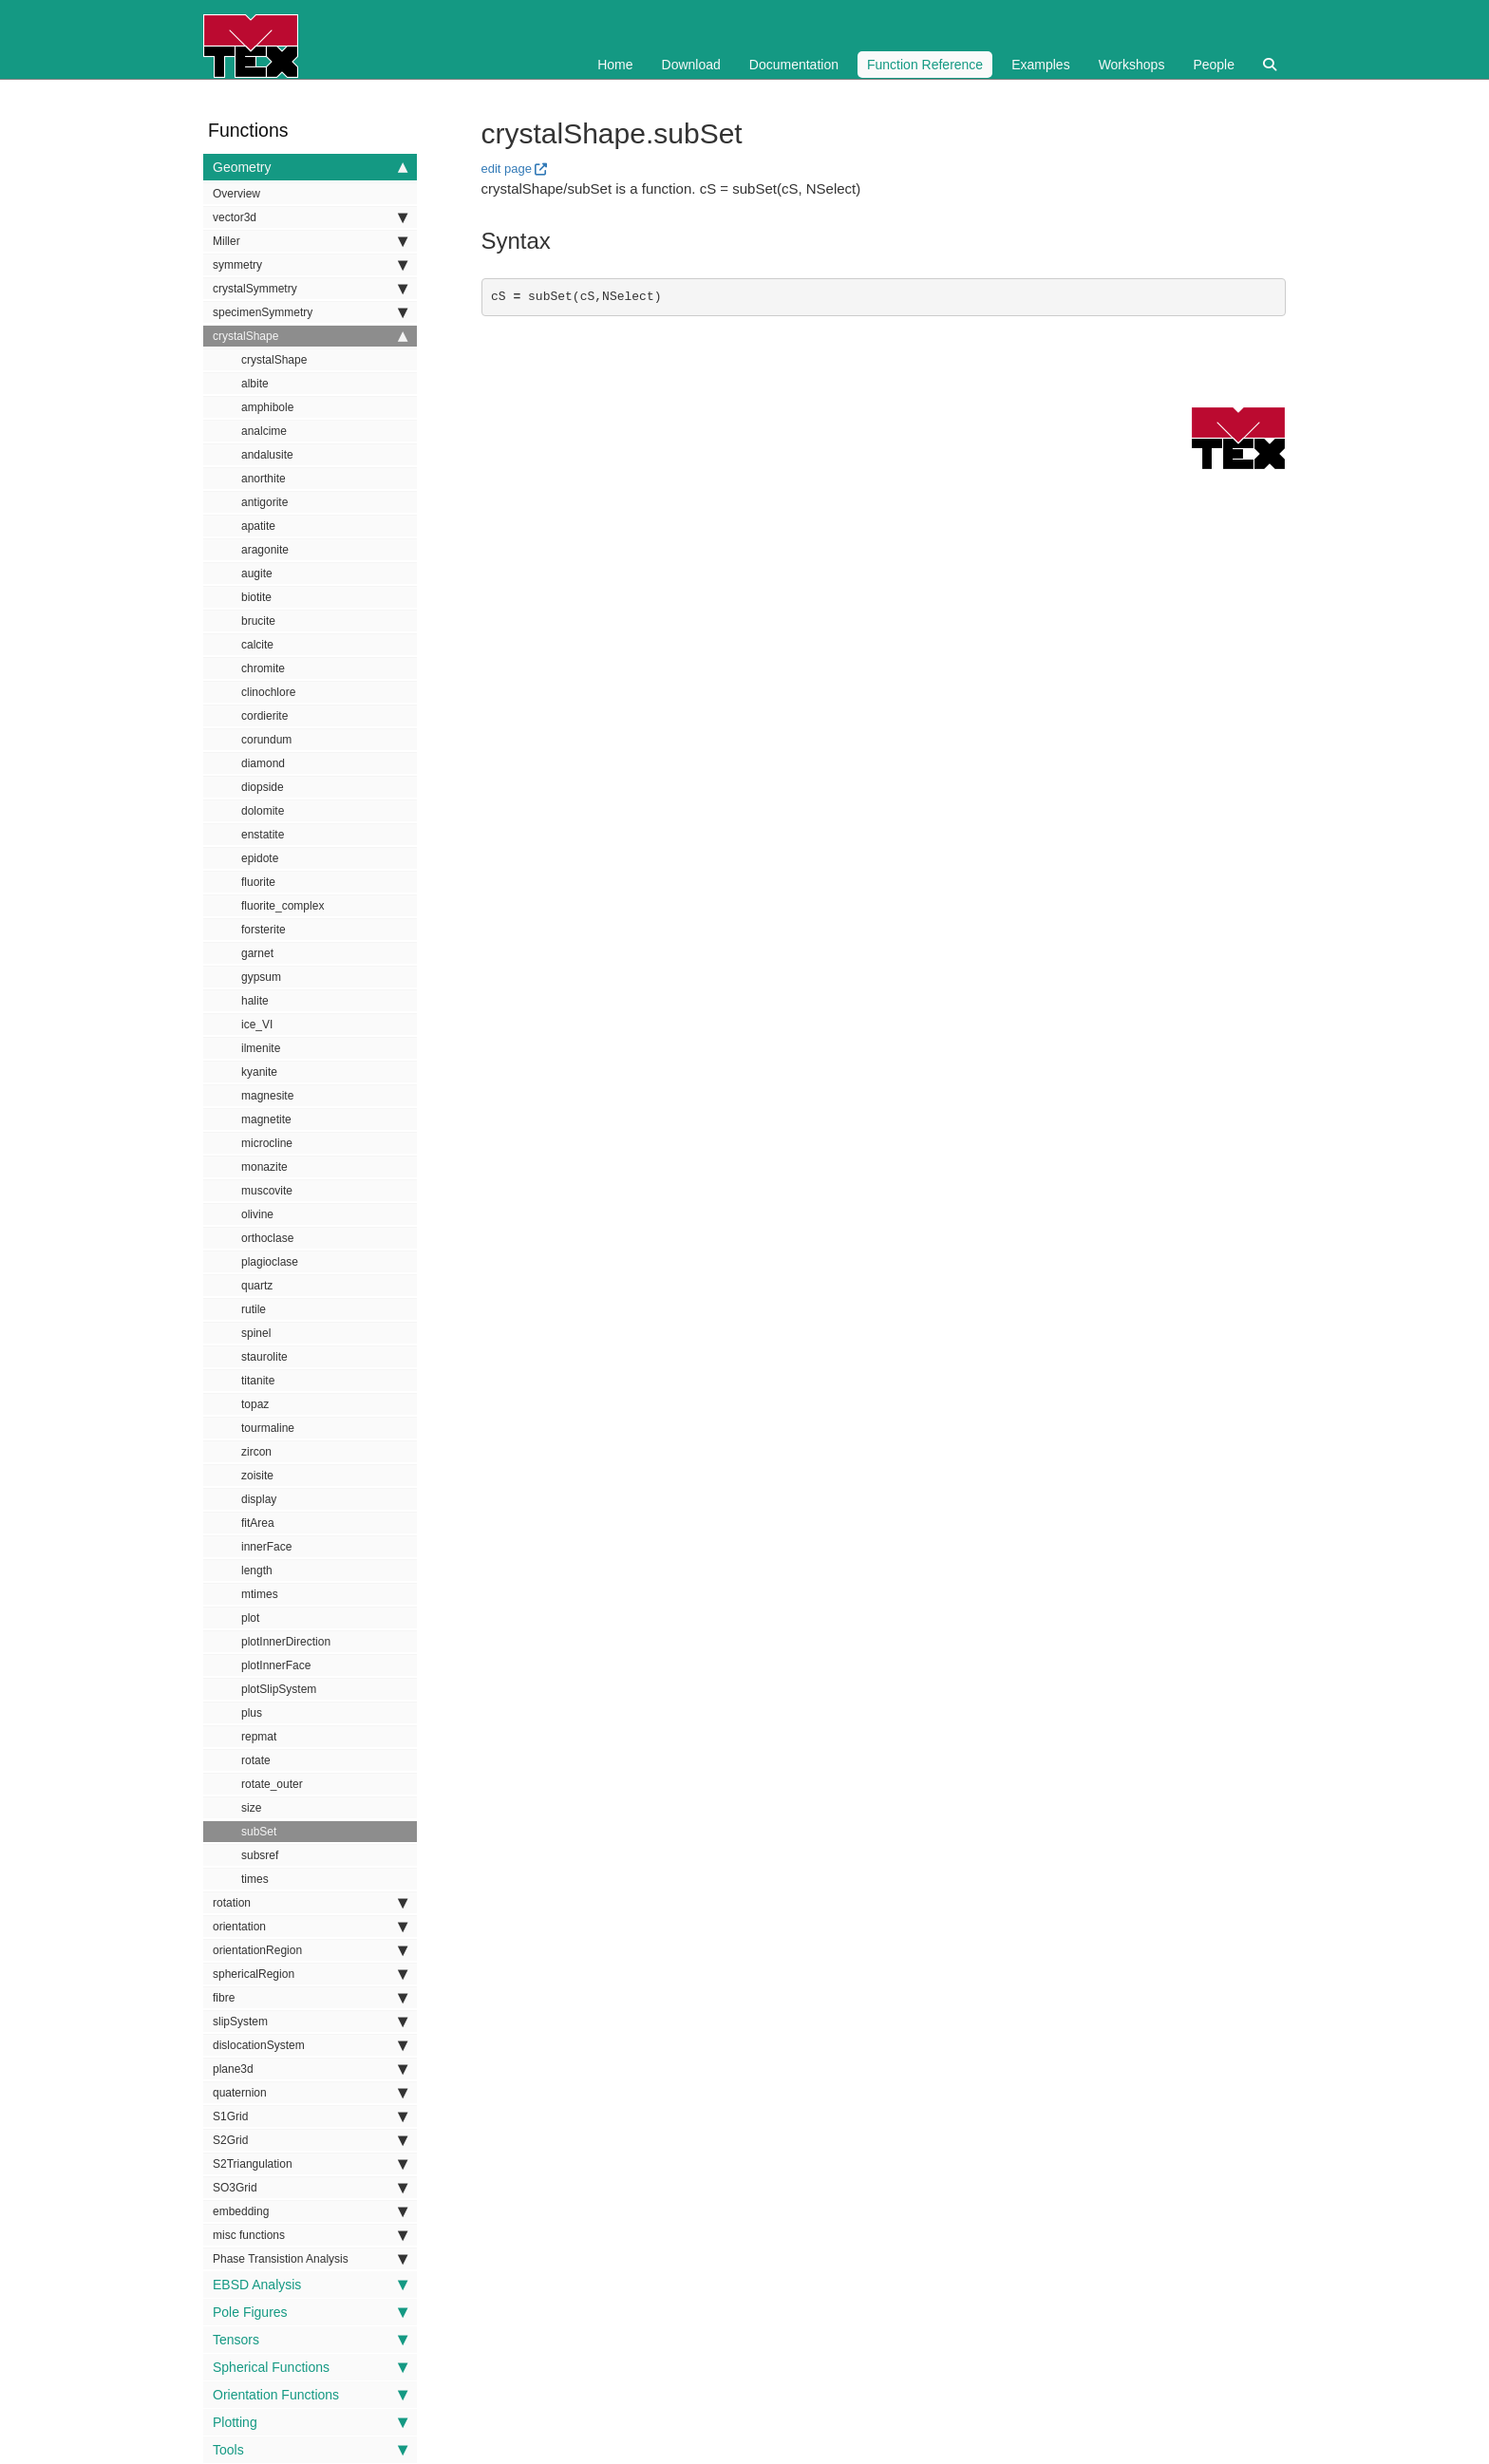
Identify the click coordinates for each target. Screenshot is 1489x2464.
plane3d (310, 2069)
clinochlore (268, 692)
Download (691, 64)
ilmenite (260, 1048)
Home (614, 64)
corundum (266, 739)
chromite (263, 668)
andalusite (267, 454)
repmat (258, 1736)
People (1214, 64)
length (257, 1570)
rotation (310, 1902)
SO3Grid (310, 2187)
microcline (266, 1143)
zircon (256, 1451)
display (258, 1499)
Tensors (310, 2339)
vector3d (310, 217)
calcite (257, 644)
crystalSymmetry (310, 288)
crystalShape (310, 336)
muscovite (266, 1190)
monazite (264, 1167)
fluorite (258, 882)
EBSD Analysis (310, 2284)
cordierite (264, 716)
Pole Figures (310, 2312)
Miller (310, 241)
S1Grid (310, 2116)
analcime (264, 431)
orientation (310, 1926)
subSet (258, 1831)
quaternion (310, 2092)
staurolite (264, 1357)
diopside (262, 787)
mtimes (259, 1594)
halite (255, 1000)
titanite (257, 1380)
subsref (259, 1855)
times (255, 1879)
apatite (258, 526)
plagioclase (269, 1262)
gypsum (261, 977)
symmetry (310, 264)
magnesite (267, 1095)
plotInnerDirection (285, 1641)
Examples (1040, 64)
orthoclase (267, 1238)
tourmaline (267, 1428)
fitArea (257, 1523)
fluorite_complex (282, 905)
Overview (236, 193)
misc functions (310, 2235)
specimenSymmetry (310, 312)
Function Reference (925, 64)
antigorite (264, 502)
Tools (310, 2449)
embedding (310, 2211)
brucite (258, 621)
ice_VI (257, 1024)
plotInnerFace (276, 1665)
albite (255, 383)
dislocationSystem (310, 2045)
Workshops (1132, 64)
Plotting (310, 2422)
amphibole (267, 407)
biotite (256, 597)
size (251, 1808)
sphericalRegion (310, 1974)
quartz (257, 1285)
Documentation (794, 64)
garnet (257, 953)
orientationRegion (310, 1950)
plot (250, 1618)
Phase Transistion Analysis (310, 2258)
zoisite (257, 1475)
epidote (259, 858)
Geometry (310, 167)
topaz (255, 1404)
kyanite (259, 1072)
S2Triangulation (310, 2163)
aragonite (265, 549)
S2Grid (310, 2140)
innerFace (266, 1546)
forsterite (263, 929)
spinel (256, 1333)
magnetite (266, 1119)
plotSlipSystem (278, 1689)
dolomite (262, 811)
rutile (253, 1309)
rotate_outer (272, 1784)
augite (257, 573)
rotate (256, 1760)
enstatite (262, 834)
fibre (310, 1997)
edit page (507, 168)
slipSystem (310, 2021)
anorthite (263, 478)
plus (251, 1713)
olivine (257, 1214)
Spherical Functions (310, 2367)
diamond (263, 763)
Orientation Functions (310, 2394)
